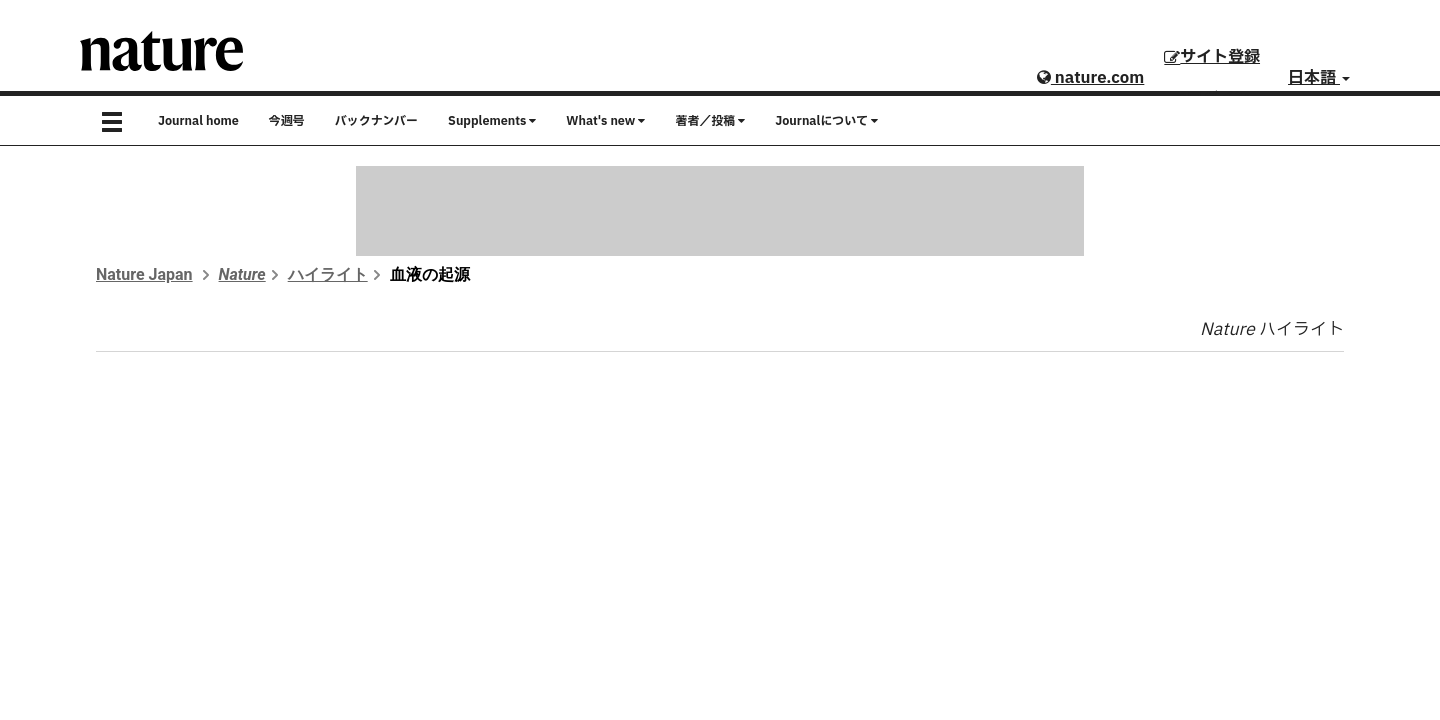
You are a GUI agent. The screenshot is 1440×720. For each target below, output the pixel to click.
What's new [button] (605, 121)
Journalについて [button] (826, 121)
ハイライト (328, 274)
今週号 (287, 121)
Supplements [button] (492, 121)
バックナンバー (376, 121)
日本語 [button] (1319, 78)
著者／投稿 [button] (710, 121)
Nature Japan (144, 274)
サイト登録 (1212, 57)
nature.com (1090, 78)
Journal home (198, 121)
